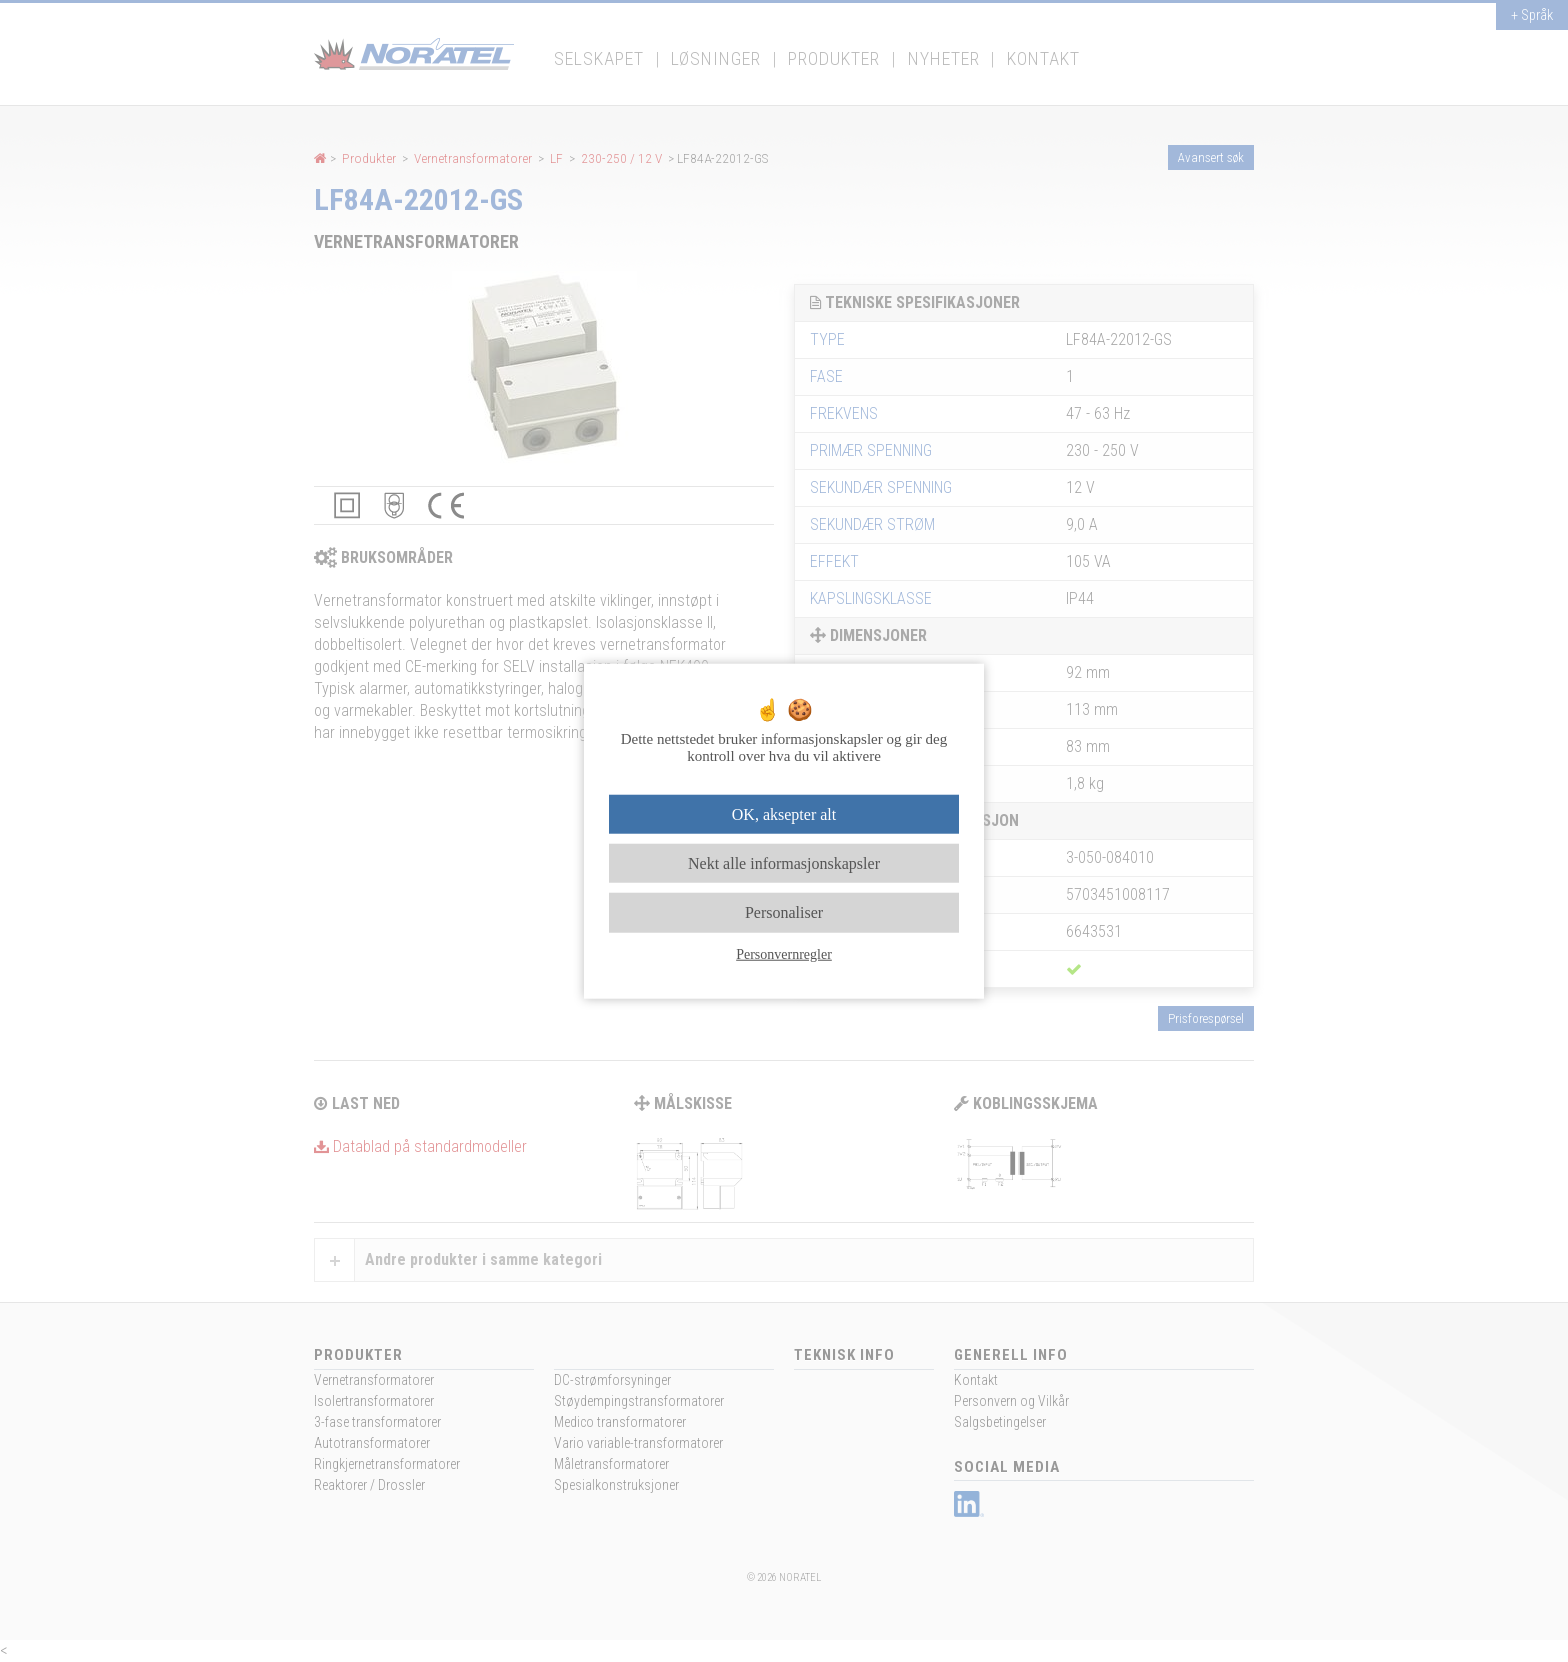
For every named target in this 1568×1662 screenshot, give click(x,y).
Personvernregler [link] (784, 953)
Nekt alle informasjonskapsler (784, 863)
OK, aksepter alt (784, 814)
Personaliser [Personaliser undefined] (784, 912)
